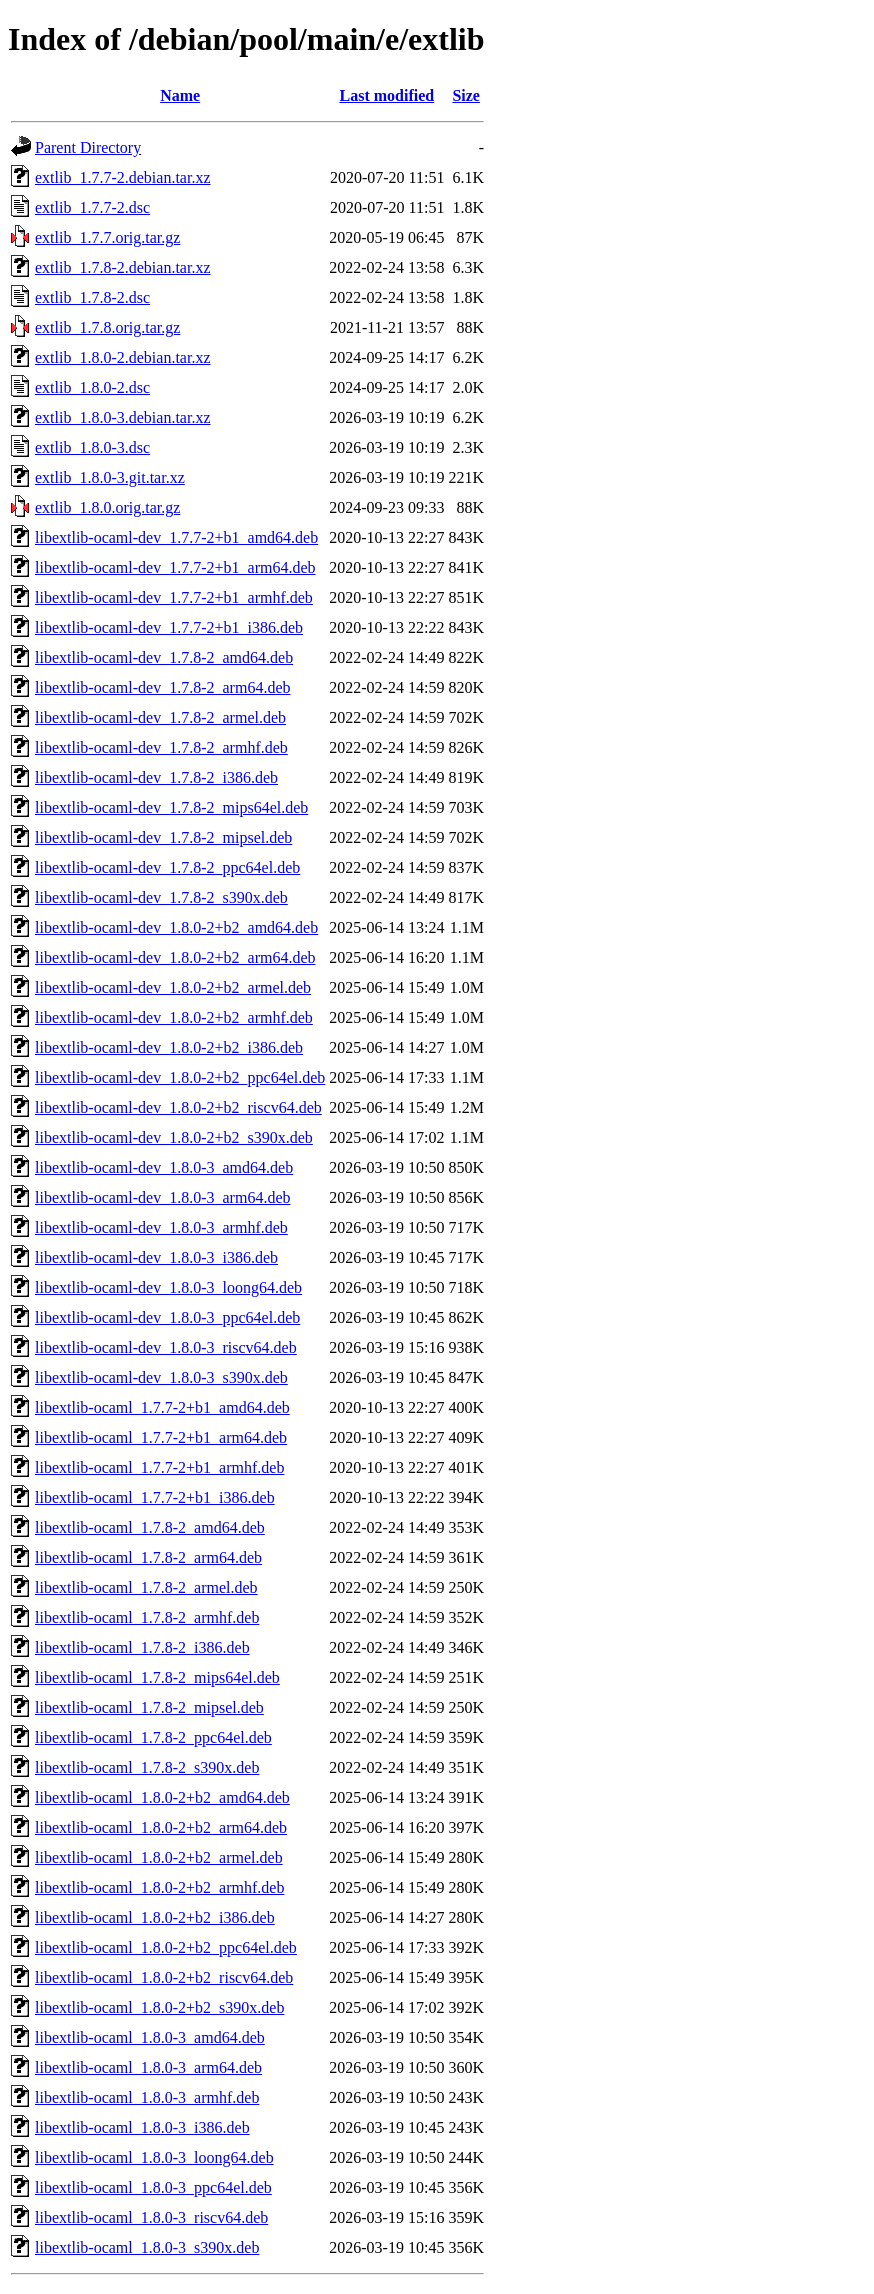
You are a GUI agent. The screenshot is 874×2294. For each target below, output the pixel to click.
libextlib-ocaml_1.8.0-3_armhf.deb (147, 2097)
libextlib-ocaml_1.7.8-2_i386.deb (142, 1647)
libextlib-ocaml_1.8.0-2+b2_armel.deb (159, 1857)
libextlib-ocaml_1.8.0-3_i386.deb (142, 2127)
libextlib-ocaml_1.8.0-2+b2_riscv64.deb (164, 1977)
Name (180, 95)
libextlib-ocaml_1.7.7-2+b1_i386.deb (155, 1497)
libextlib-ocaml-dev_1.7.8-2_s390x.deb (161, 897)
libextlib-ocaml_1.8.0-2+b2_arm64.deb (161, 1827)
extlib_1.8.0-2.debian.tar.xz (123, 357)
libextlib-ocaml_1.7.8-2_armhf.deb (147, 1617)
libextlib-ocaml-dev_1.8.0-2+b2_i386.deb (169, 1047)
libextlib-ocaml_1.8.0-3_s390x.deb (147, 2247)
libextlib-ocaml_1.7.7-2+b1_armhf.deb (159, 1467)
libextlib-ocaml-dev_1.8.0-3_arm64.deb (162, 1197)
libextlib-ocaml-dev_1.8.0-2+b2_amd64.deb (176, 927)
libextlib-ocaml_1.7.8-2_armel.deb (146, 1587)
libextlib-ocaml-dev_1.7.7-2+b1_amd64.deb (176, 537)
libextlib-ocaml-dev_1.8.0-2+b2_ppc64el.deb (180, 1077)
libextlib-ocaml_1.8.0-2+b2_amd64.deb (162, 1797)
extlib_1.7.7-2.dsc (92, 207)
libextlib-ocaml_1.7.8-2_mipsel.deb (149, 1707)
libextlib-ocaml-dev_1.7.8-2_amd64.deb (164, 657)
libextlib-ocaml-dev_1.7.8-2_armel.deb (160, 717)
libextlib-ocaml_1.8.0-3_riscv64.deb (151, 2217)
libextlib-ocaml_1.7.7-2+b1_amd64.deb (162, 1407)
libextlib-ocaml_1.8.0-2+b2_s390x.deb (159, 2007)
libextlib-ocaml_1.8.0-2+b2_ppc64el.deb (166, 1947)
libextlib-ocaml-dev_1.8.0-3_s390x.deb (161, 1377)
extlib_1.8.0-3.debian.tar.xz (123, 417)
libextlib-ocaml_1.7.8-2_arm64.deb (148, 1557)
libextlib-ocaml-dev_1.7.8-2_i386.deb (156, 777)
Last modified (387, 95)
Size (466, 95)
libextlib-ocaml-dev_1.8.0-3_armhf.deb (161, 1227)
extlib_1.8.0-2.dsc (92, 387)
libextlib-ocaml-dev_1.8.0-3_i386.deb (156, 1257)
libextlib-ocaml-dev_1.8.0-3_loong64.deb (168, 1287)
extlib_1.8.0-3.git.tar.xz (110, 477)
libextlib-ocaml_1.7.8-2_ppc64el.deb (153, 1737)
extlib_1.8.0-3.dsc (92, 447)
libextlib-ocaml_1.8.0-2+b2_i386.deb (155, 1917)
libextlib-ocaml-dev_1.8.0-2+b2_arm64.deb (175, 957)
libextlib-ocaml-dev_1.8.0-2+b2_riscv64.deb (178, 1107)
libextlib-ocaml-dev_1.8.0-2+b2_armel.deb (173, 987)
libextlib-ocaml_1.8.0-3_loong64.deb (154, 2157)
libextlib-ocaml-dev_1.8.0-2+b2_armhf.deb (174, 1017)
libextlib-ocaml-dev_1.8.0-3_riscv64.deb (166, 1347)
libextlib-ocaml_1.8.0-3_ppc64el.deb (153, 2187)
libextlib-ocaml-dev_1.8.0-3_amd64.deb (164, 1167)
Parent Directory (88, 147)
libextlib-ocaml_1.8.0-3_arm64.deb (148, 2067)
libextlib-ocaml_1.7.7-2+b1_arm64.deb (161, 1437)
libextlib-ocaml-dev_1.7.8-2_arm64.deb (162, 687)
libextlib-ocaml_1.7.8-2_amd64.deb (150, 1527)
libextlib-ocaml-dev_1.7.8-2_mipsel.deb (163, 837)
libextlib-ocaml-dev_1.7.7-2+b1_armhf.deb (174, 597)
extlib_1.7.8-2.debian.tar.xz (123, 267)
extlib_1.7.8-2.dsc (92, 297)
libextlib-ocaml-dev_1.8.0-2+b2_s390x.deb (174, 1137)
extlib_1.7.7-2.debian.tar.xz (123, 177)
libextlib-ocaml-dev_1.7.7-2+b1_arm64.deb (175, 567)
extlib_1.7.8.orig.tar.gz (107, 327)
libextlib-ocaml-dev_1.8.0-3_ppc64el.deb (167, 1317)
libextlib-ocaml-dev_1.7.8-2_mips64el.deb (171, 807)
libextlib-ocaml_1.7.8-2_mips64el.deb (157, 1677)
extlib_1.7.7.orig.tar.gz (107, 237)
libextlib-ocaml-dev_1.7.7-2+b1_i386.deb (169, 627)
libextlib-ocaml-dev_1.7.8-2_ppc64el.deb (167, 867)
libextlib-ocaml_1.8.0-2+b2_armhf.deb (159, 1887)
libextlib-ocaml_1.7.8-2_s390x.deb (147, 1767)
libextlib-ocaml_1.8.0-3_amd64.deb (150, 2037)
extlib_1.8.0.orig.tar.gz (107, 507)
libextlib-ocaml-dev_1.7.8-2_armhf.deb (161, 747)
